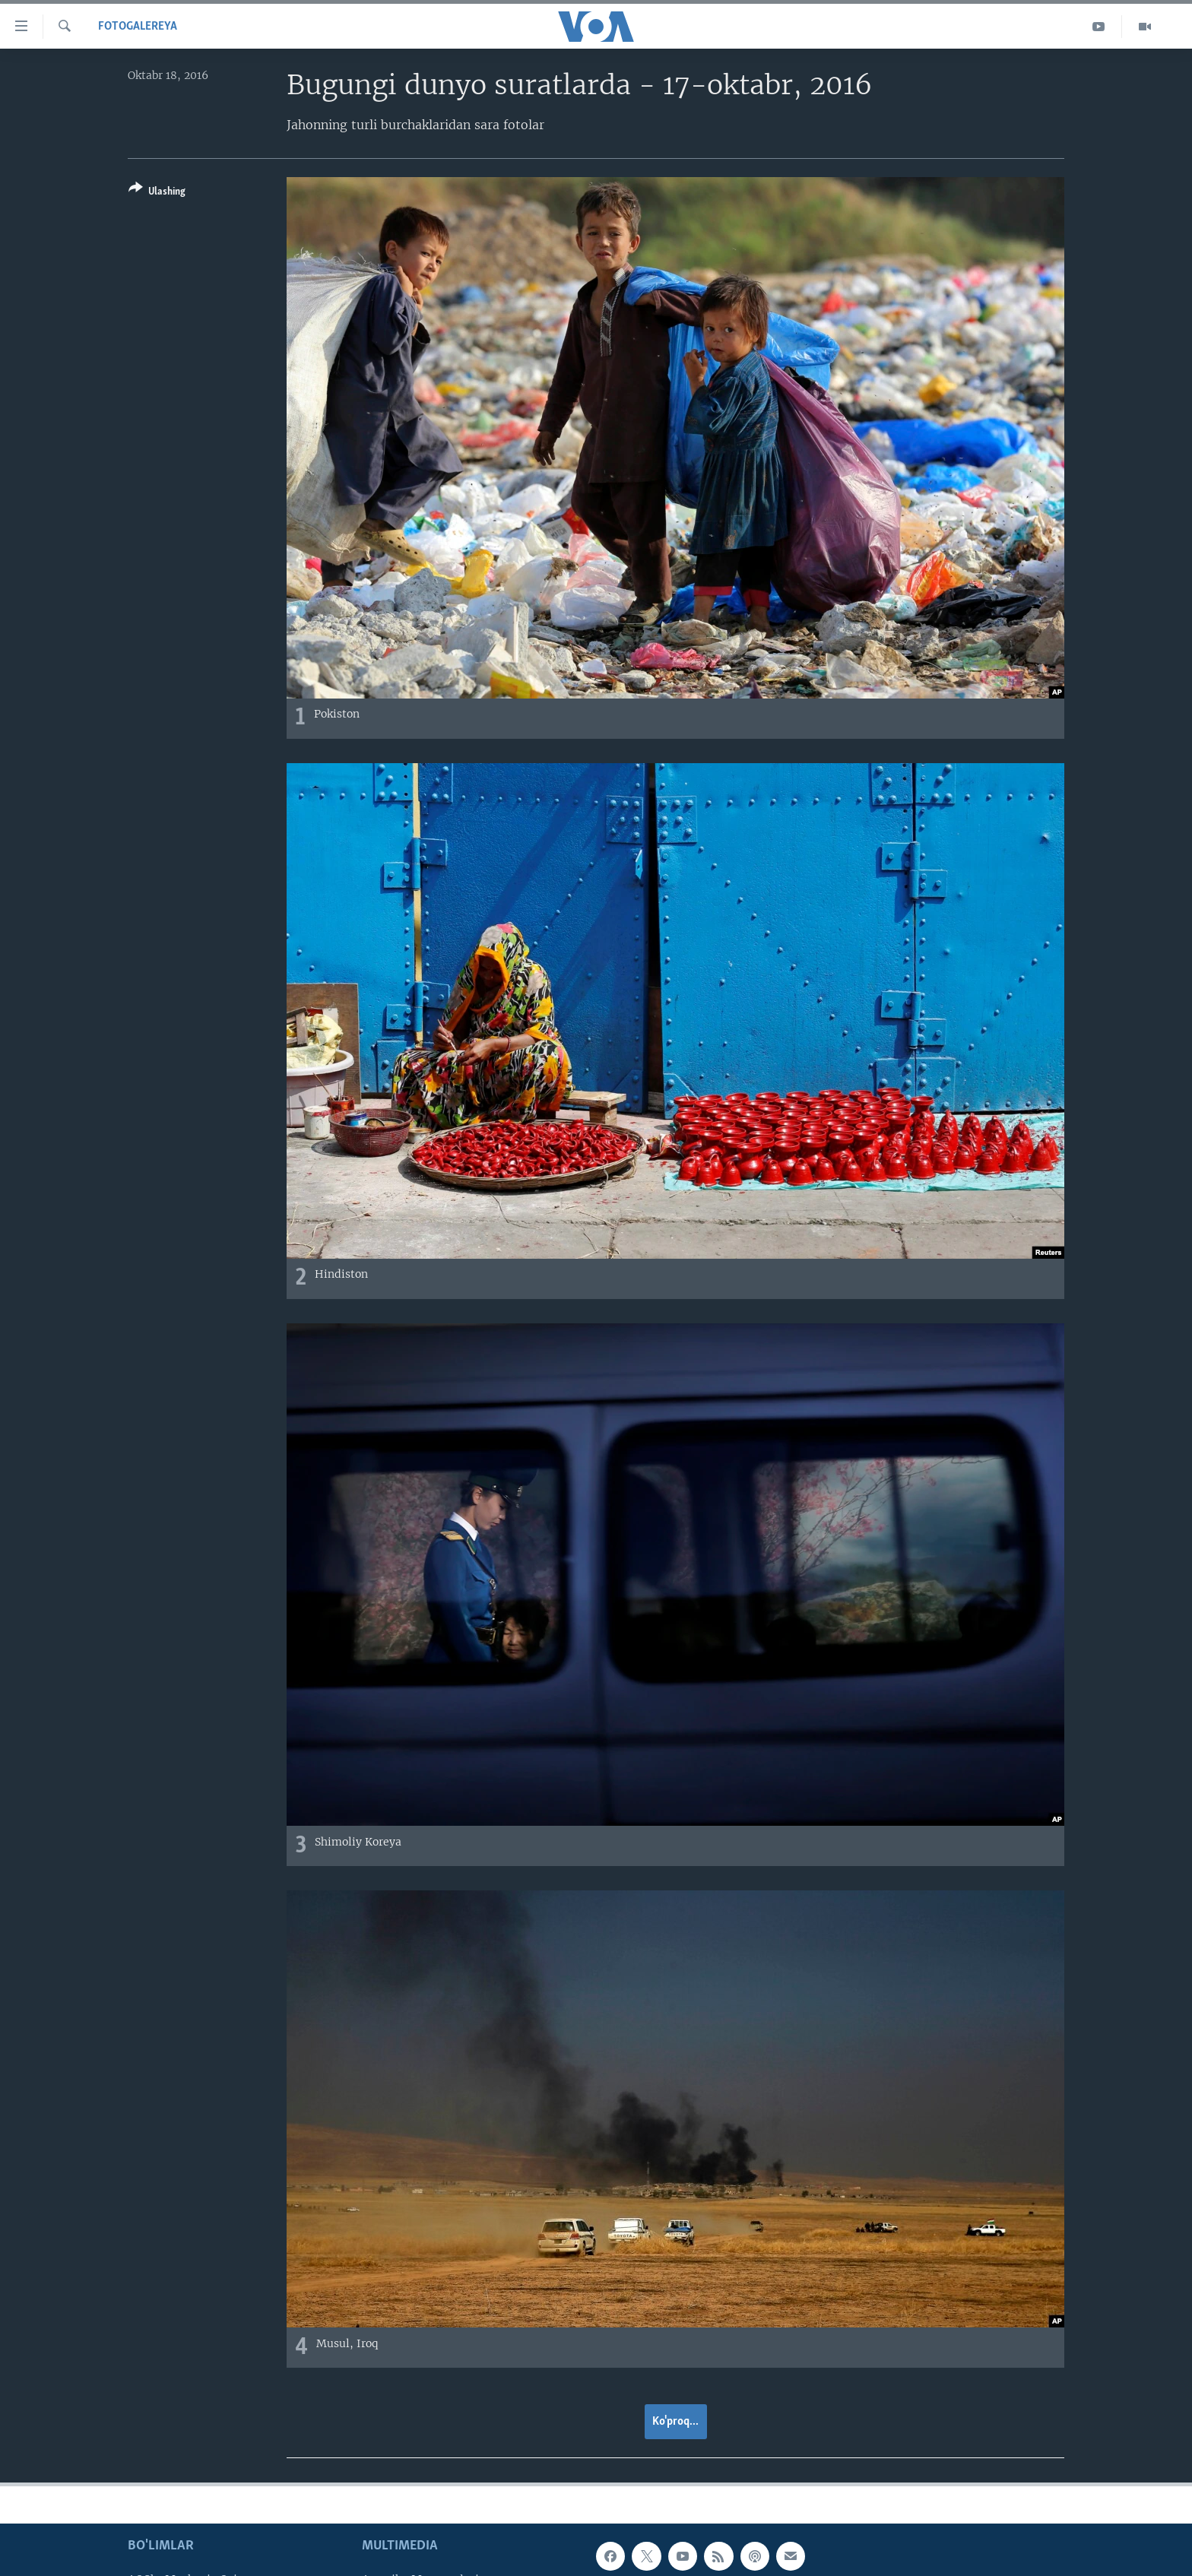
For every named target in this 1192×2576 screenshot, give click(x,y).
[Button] (156, 192)
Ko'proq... (675, 2422)
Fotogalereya (137, 27)
